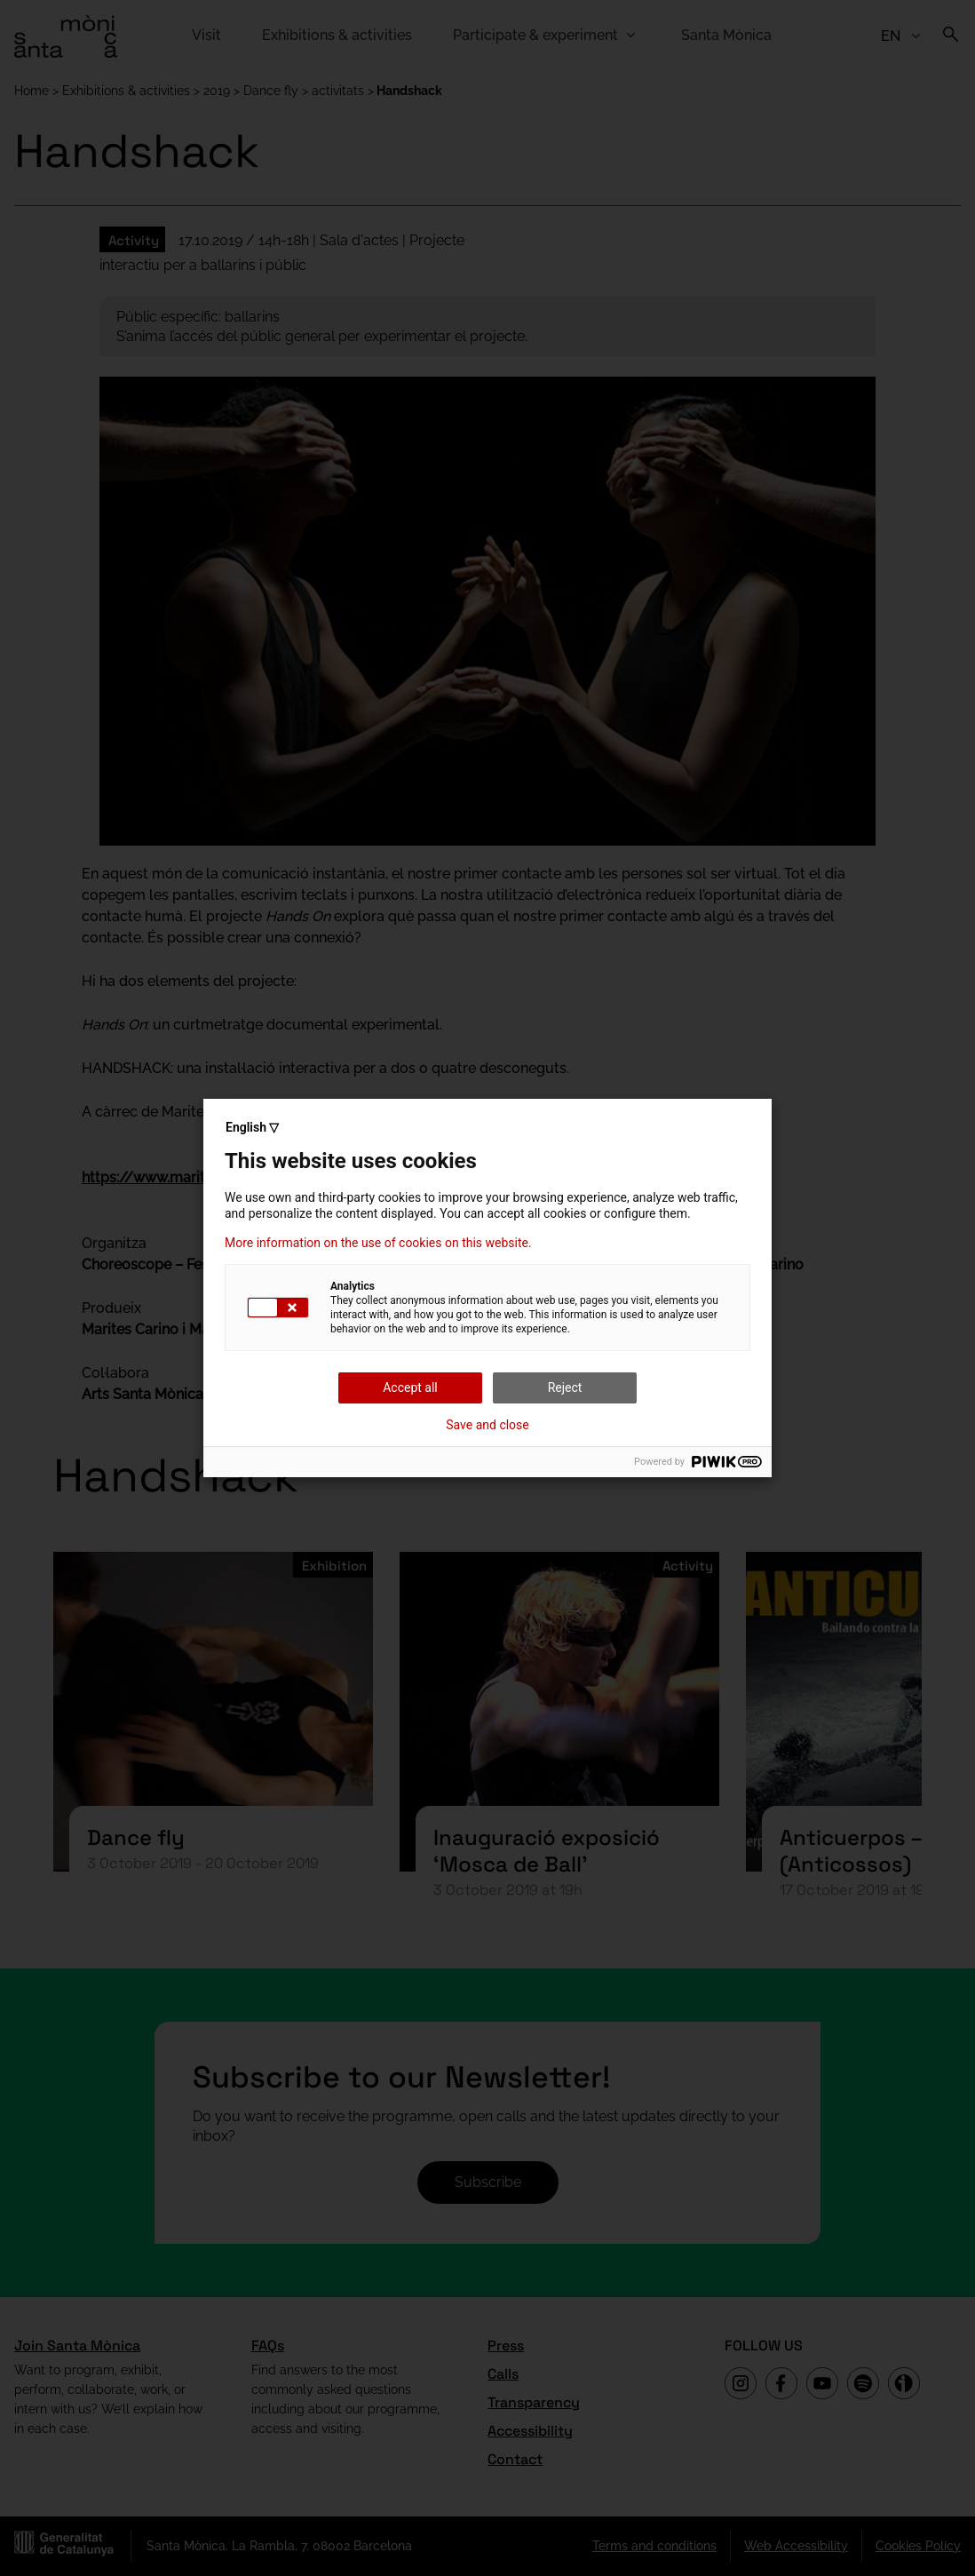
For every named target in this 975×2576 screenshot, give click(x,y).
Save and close (487, 1425)
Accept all (410, 1387)
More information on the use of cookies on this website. (378, 1243)
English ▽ (252, 1127)
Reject (565, 1387)
